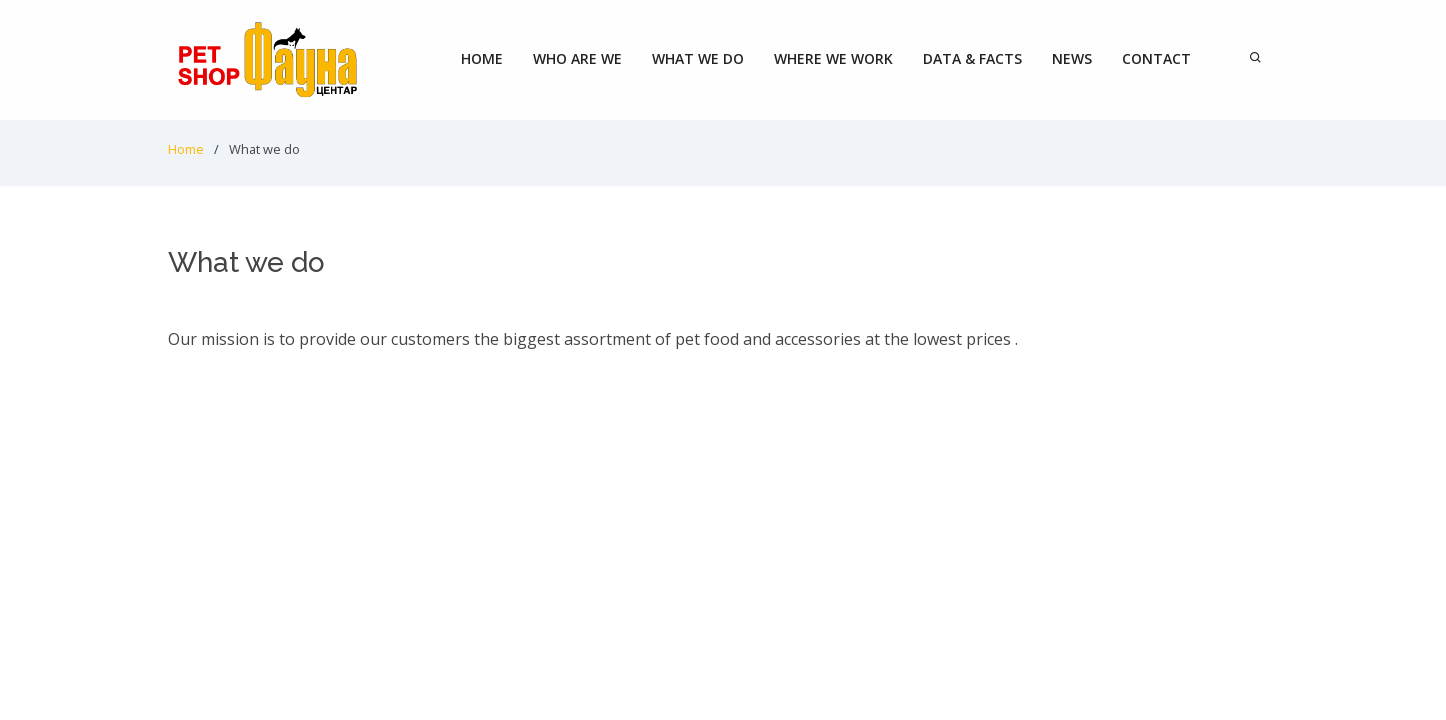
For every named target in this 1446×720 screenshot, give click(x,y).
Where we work (833, 58)
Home (482, 58)
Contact (1156, 58)
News (1072, 58)
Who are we (577, 58)
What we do (698, 58)
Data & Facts (972, 58)
